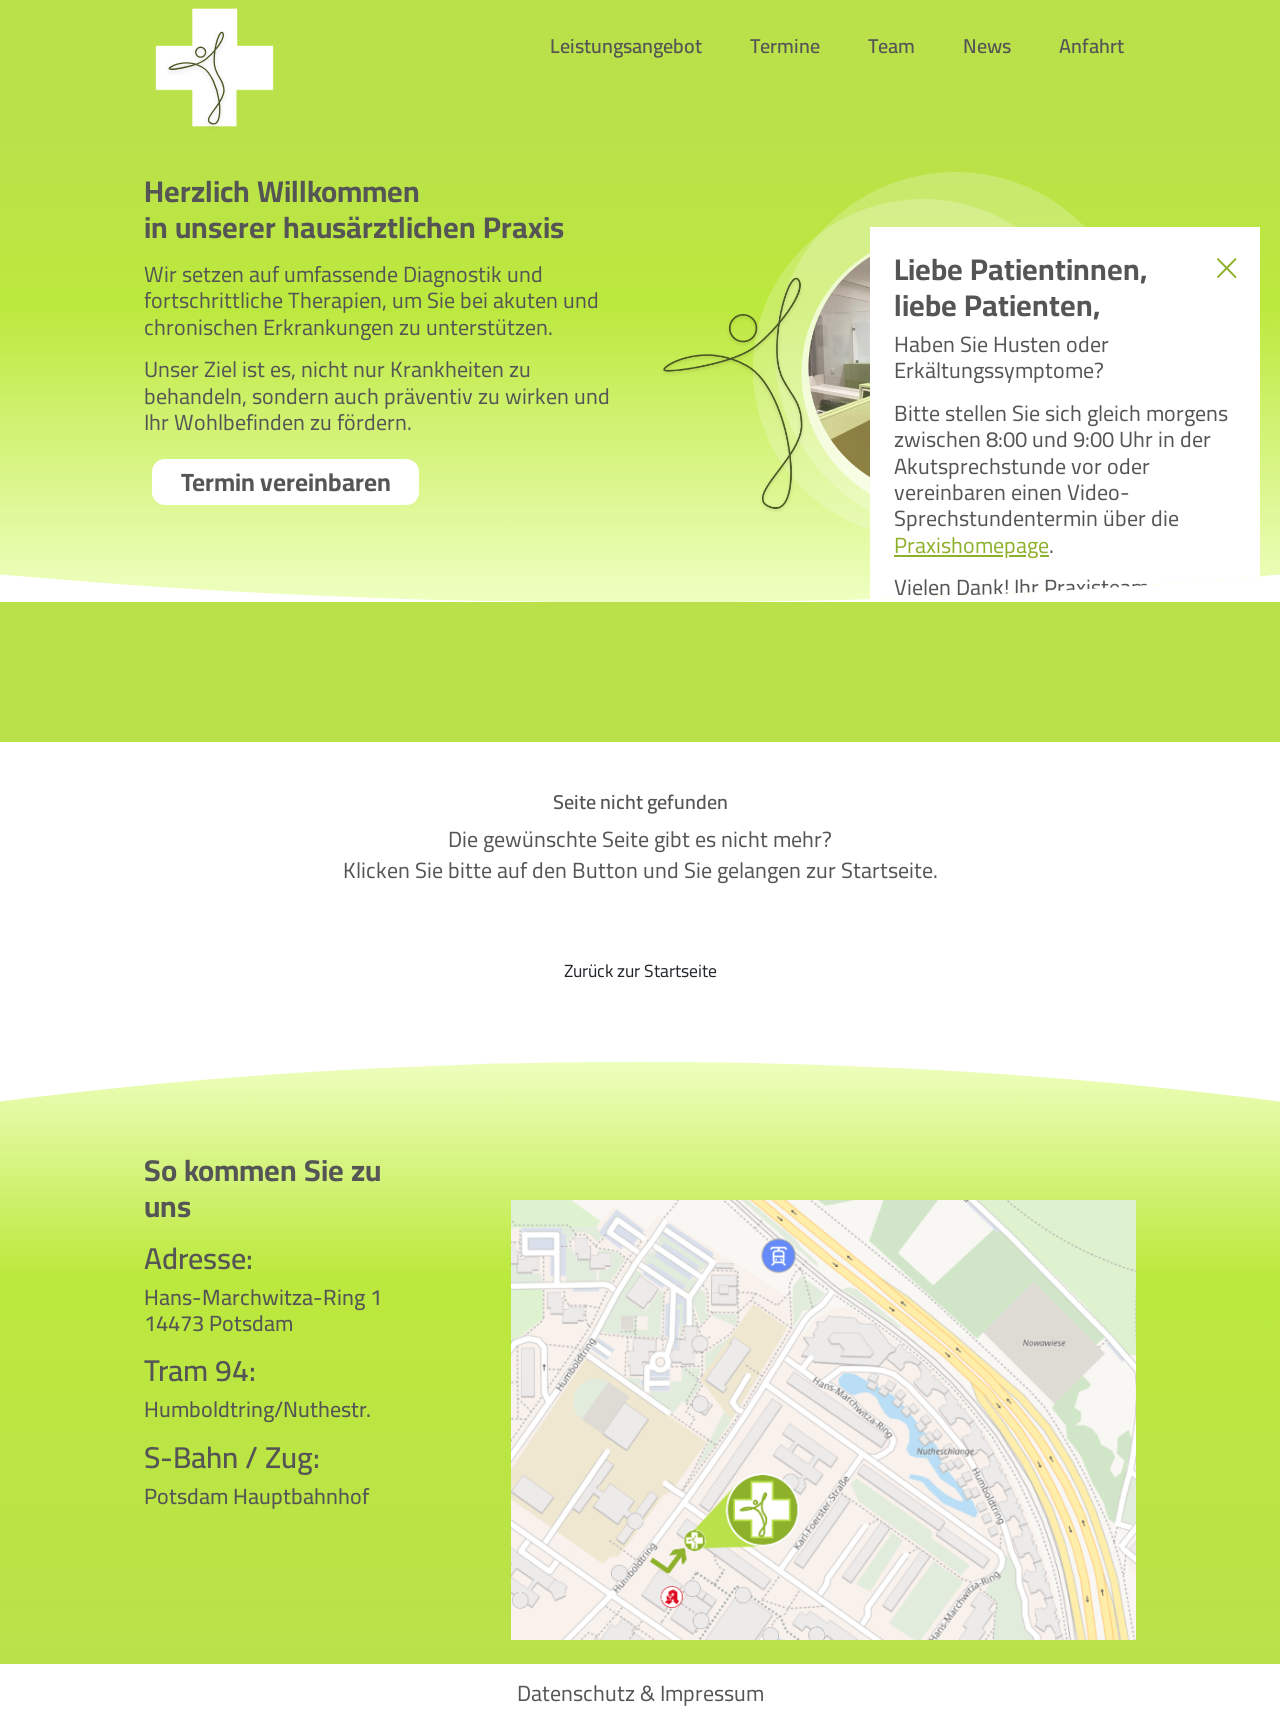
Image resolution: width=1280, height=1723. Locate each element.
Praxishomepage (971, 545)
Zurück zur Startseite (640, 970)
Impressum (712, 1693)
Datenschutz (576, 1693)
